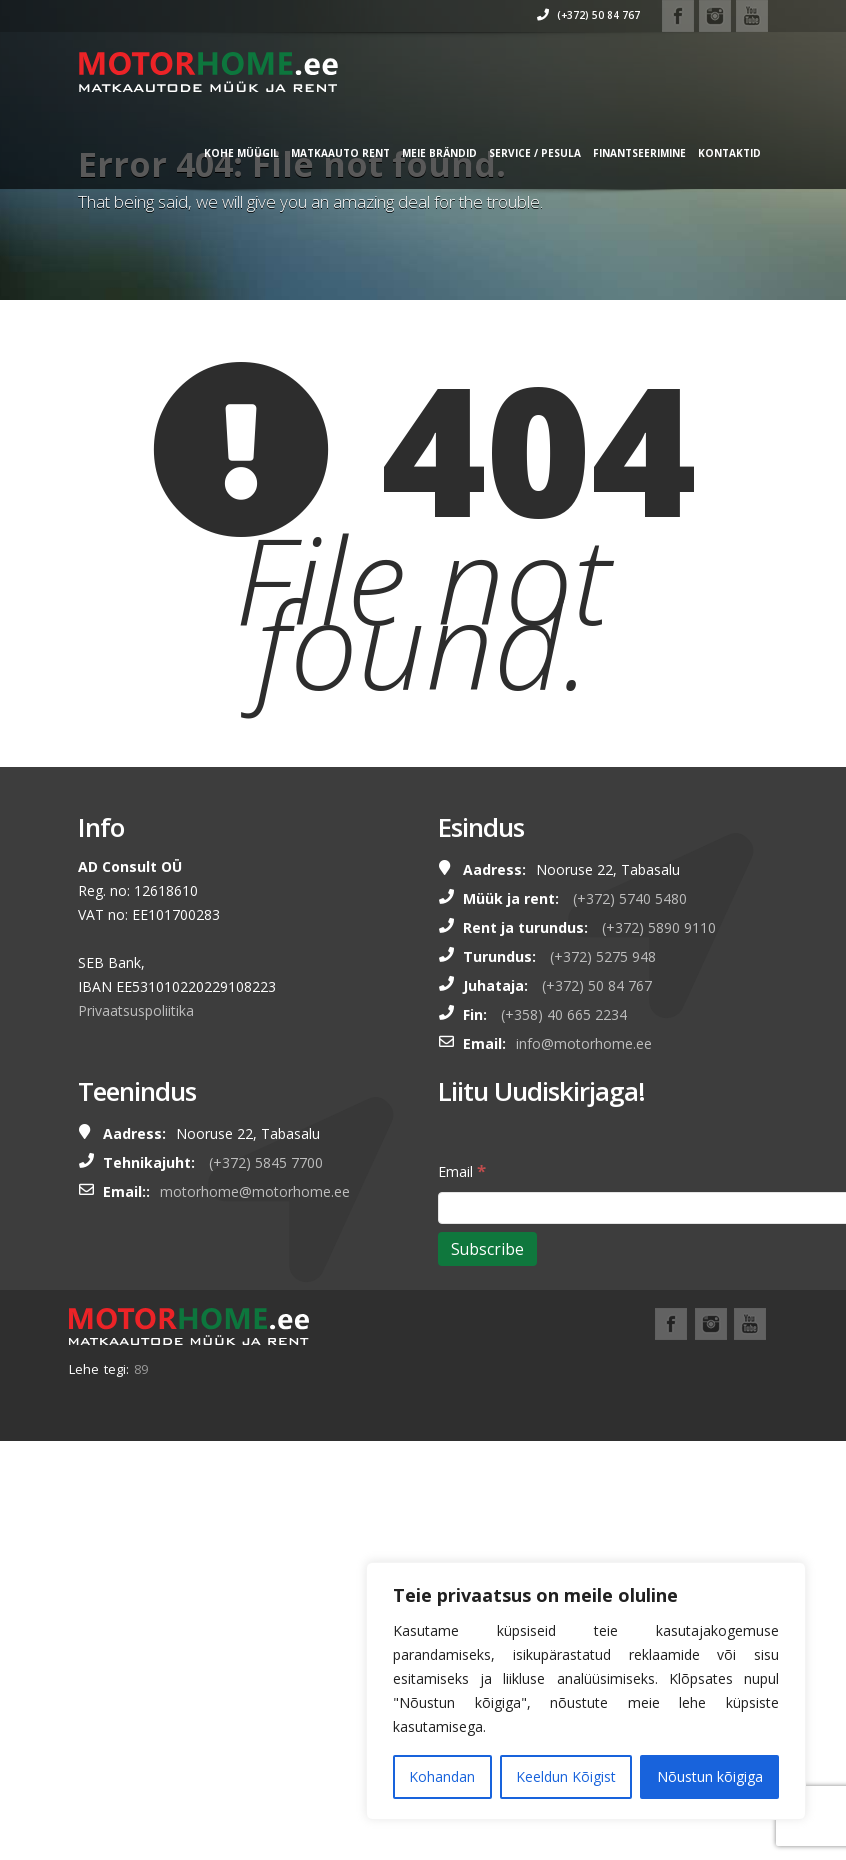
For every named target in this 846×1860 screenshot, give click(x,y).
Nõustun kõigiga (710, 1776)
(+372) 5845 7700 (266, 1162)
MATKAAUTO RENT (313, 153)
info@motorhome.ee (584, 1043)
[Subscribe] (487, 1249)
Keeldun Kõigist (566, 1776)
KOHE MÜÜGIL (214, 153)
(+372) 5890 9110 (659, 927)
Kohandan (442, 1776)
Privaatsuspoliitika (136, 1010)
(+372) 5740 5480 (630, 898)
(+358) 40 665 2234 (564, 1014)
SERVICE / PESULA (508, 153)
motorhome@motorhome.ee (255, 1191)
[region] (586, 1691)
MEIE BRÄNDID (412, 153)
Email (462, 1170)
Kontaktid (702, 153)
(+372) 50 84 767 (561, 15)
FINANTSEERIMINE (612, 153)
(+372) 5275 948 (603, 956)
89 (141, 1369)
